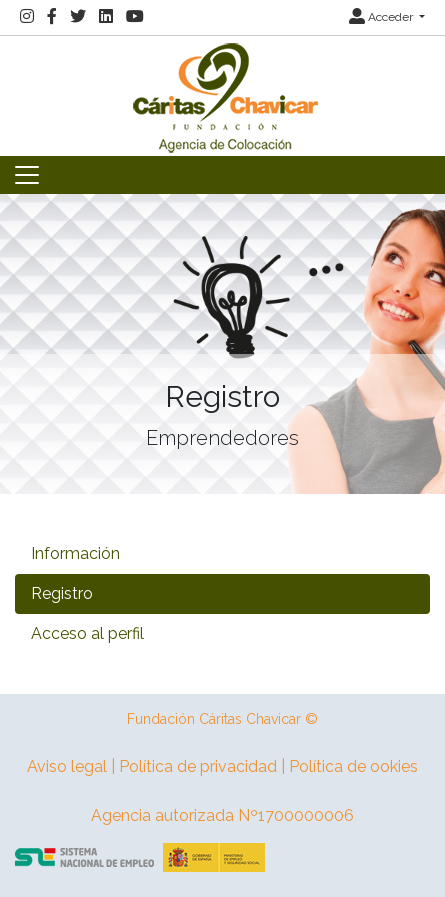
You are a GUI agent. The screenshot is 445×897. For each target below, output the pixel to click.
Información (75, 553)
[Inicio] (223, 94)
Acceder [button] (382, 17)
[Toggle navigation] (27, 175)
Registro (62, 593)
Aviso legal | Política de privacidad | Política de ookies (222, 766)
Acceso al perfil (87, 633)
